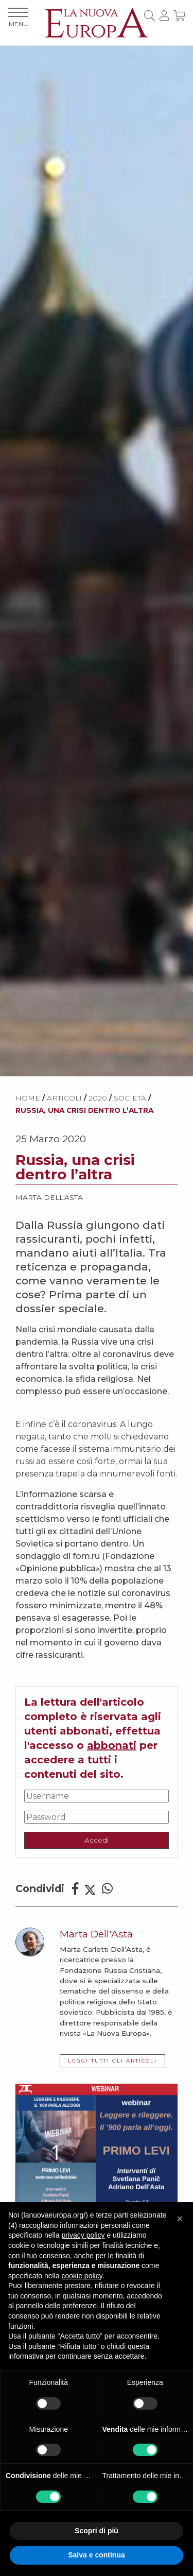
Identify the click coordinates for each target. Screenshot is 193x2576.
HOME (27, 1098)
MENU (18, 18)
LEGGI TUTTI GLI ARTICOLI (112, 2061)
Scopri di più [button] (96, 2531)
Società (130, 1098)
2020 (98, 1098)
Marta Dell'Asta (49, 1197)
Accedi (96, 1840)
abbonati (111, 1745)
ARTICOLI (64, 1098)
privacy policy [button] (83, 2235)
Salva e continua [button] (96, 2555)
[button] (179, 2218)
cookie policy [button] (82, 2276)
